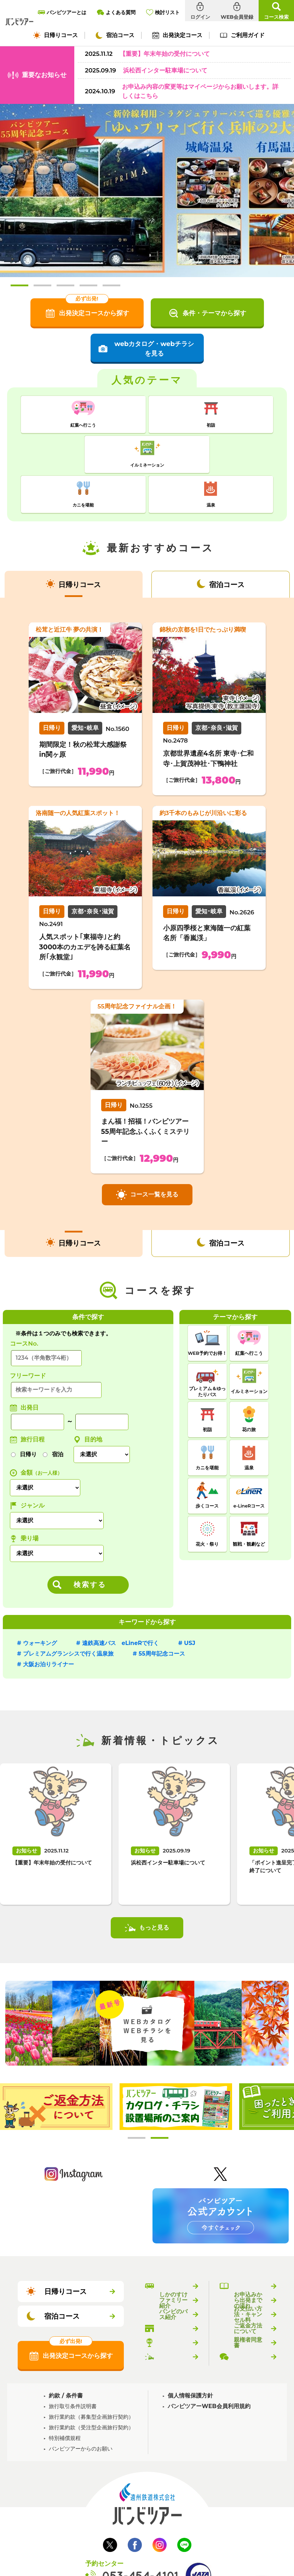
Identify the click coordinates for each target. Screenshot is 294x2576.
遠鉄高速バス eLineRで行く (120, 1599)
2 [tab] (42, 285)
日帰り (28, 1410)
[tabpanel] (56, 2063)
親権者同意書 (248, 2299)
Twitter (110, 2501)
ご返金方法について (248, 2285)
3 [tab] (65, 285)
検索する (90, 1541)
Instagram (159, 2501)
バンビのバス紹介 (173, 2271)
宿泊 (57, 1410)
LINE (184, 2501)
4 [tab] (88, 285)
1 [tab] (19, 285)
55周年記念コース (162, 1610)
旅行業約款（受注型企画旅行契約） (91, 2384)
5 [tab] (111, 285)
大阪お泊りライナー (48, 1620)
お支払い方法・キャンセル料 (248, 2270)
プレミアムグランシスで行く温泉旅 (68, 1610)
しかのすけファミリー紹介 (173, 2256)
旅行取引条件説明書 (73, 2362)
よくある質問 (248, 2313)
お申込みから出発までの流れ (248, 2256)
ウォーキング (40, 1599)
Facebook (135, 2501)
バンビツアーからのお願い (81, 2405)
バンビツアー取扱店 (173, 2285)
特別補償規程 (65, 2394)
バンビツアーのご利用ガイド (248, 2242)
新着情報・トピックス (173, 2313)
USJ (189, 1599)
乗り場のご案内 (173, 2299)
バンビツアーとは (173, 2242)
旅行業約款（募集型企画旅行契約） (91, 2373)
